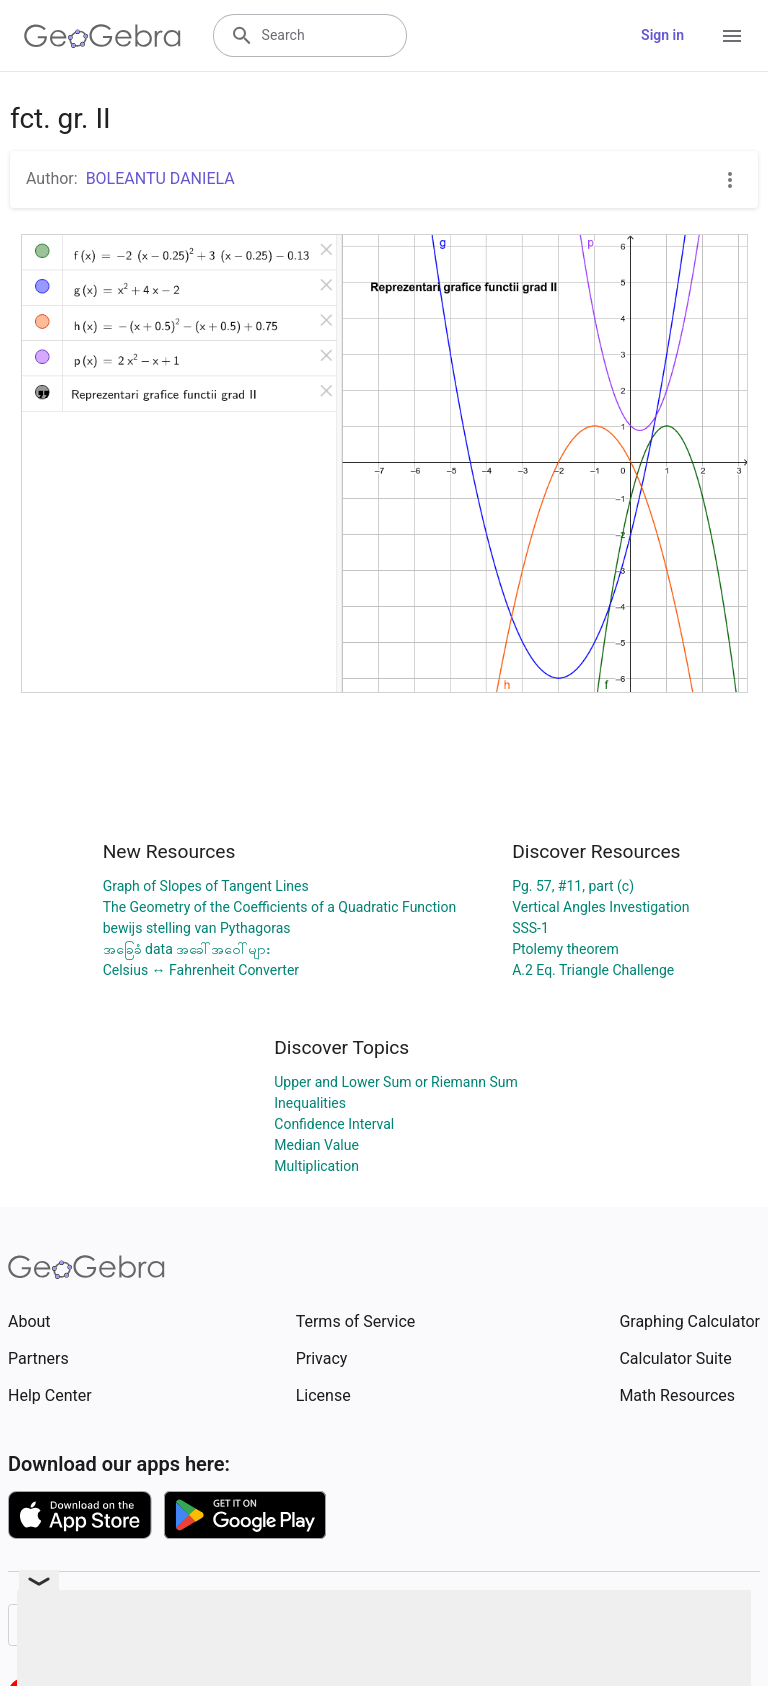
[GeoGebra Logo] (102, 36)
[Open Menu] (732, 36)
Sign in (662, 35)
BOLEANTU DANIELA (160, 178)
